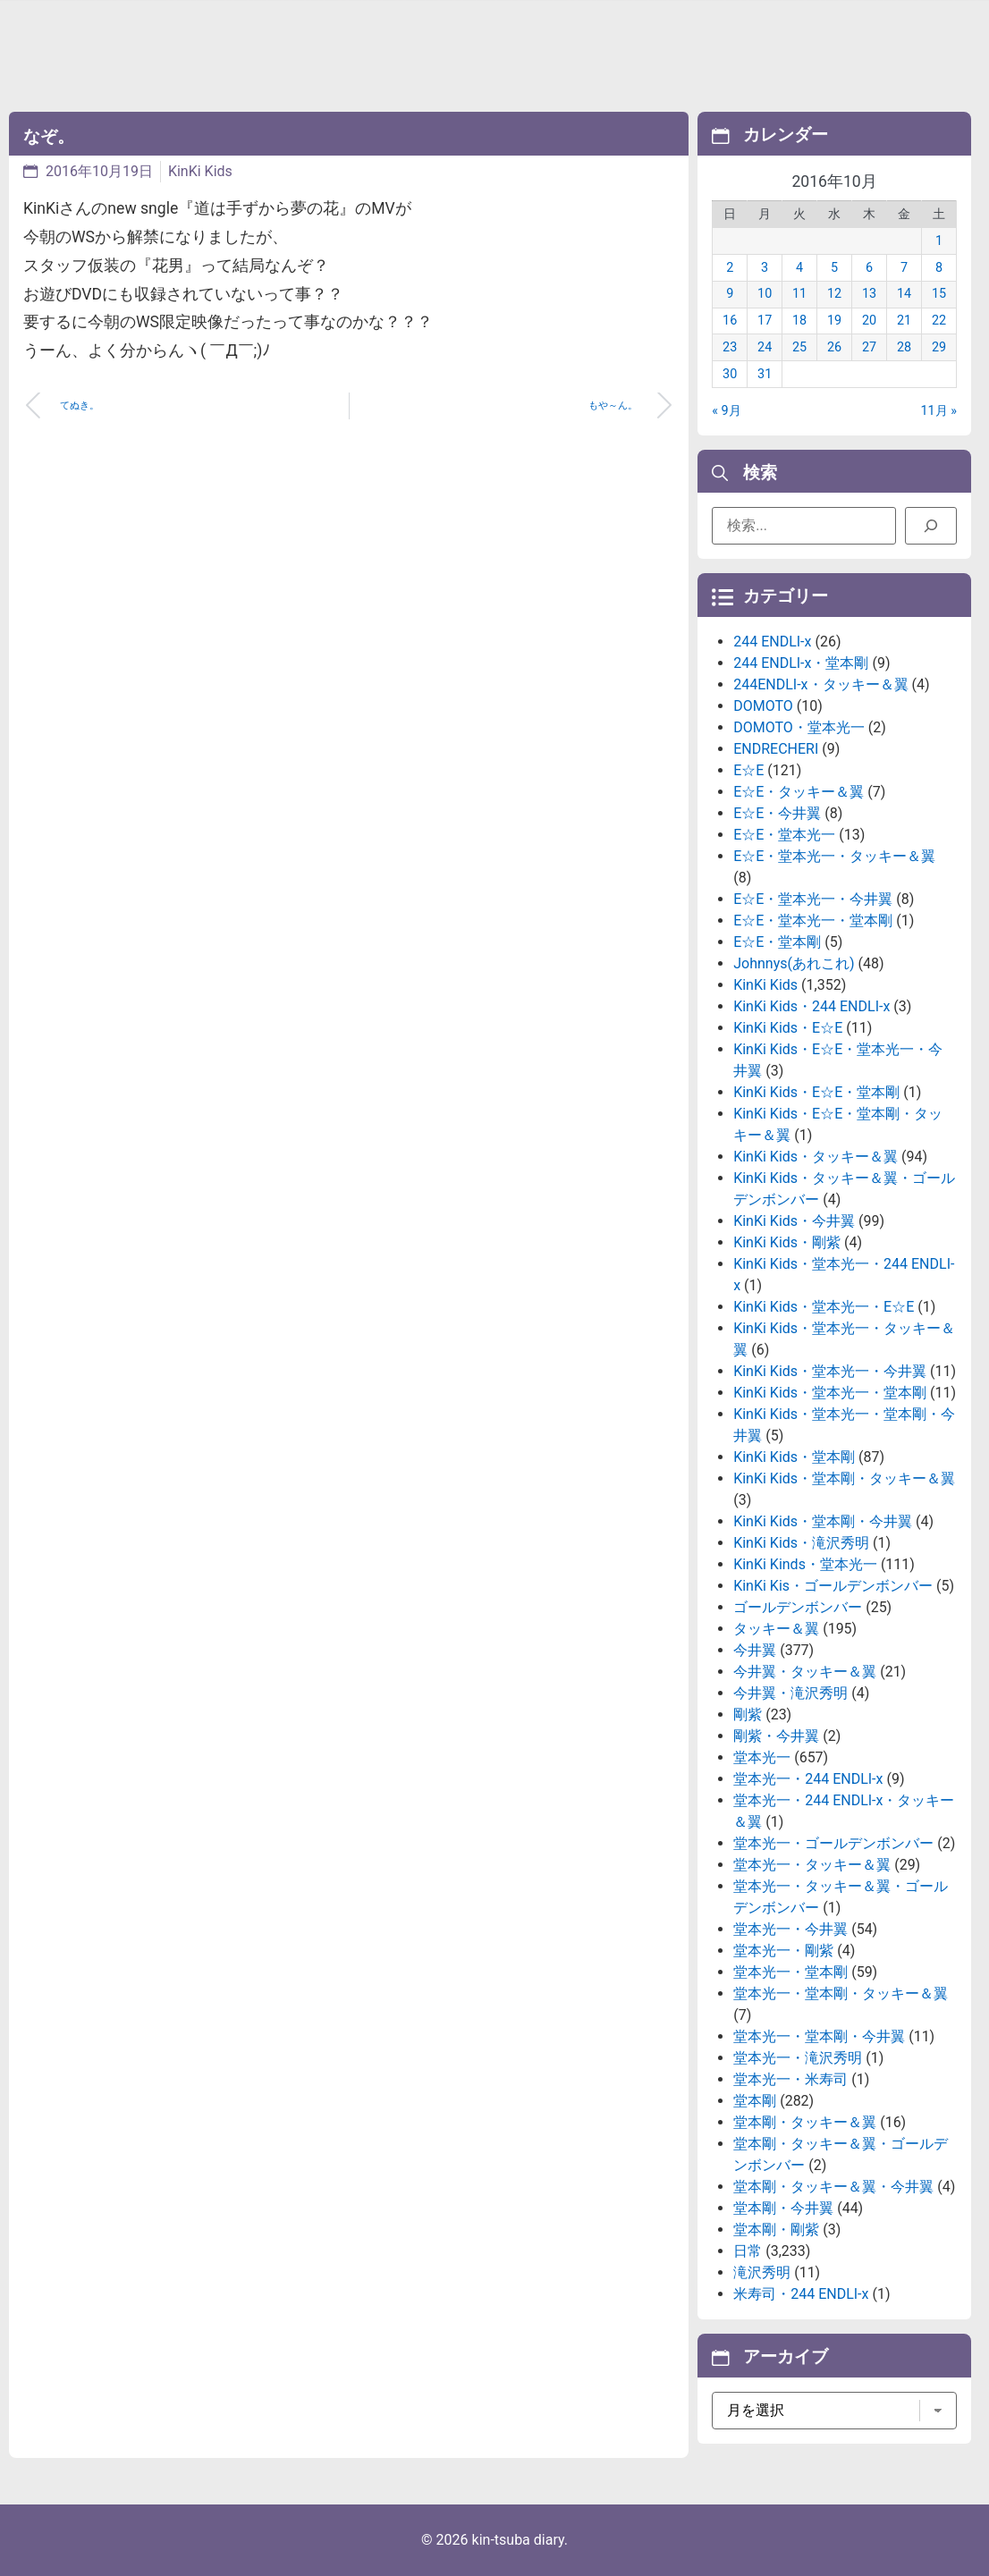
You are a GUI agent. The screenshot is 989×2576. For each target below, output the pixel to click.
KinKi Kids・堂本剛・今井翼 (822, 1521)
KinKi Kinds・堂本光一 (805, 1564)
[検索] (931, 526)
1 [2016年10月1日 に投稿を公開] (939, 241)
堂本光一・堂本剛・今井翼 (819, 2036)
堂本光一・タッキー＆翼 (812, 1864)
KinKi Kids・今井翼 (794, 1220)
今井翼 (754, 1650)
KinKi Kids (200, 171)
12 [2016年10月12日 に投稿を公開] (834, 293)
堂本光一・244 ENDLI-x (808, 1778)
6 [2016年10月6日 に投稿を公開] (869, 267)
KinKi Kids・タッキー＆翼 (815, 1156)
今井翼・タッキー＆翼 (804, 1671)
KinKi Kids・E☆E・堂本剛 (816, 1092)
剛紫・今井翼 (776, 1735)
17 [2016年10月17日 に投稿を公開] (764, 320)
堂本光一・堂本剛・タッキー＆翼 (840, 1993)
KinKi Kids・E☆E (787, 1027)
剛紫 (747, 1714)
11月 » (938, 410)
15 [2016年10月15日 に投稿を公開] (939, 293)
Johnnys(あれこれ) (793, 963)
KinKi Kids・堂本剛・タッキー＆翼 (844, 1478)
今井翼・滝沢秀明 (790, 1693)
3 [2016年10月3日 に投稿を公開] (764, 267)
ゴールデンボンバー (797, 1607)
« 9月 (726, 410)
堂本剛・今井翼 (783, 2208)
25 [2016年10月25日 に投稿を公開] (799, 347)
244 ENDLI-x (772, 641)
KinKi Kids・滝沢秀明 (801, 1542)
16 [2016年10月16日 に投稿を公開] (730, 320)
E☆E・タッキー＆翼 (798, 791)
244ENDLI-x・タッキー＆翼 (820, 684)
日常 (747, 2250)
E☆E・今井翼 (777, 813)
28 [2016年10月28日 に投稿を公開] (904, 347)
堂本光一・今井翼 (790, 1929)
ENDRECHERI (775, 748)
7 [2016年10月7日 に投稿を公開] (904, 267)
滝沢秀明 (761, 2272)
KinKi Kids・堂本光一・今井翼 (829, 1371)
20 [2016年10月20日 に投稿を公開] (869, 320)
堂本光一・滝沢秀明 (797, 2057)
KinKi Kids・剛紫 (787, 1242)
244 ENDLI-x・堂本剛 (800, 663)
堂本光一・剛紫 (783, 1950)
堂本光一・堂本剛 (790, 1972)
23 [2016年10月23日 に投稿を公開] (730, 347)
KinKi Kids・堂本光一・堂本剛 (829, 1392)
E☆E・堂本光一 (784, 834)
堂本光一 (761, 1757)
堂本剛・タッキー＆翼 (804, 2122)
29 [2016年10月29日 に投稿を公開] (939, 347)
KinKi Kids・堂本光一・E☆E (823, 1306)
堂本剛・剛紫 (776, 2229)
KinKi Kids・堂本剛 (794, 1456)
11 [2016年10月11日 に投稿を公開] (799, 293)
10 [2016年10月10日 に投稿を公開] (764, 293)
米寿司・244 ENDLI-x (800, 2293)
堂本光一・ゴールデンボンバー (833, 1843)
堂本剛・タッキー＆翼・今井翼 (833, 2186)
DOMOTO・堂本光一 (799, 727)
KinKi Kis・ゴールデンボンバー (833, 1585)
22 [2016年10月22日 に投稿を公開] (939, 320)
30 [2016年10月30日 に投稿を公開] (730, 374)
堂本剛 (754, 2100)
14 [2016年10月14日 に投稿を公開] (904, 293)
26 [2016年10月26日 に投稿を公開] (834, 347)
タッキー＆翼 (776, 1628)
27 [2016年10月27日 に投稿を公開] (869, 347)
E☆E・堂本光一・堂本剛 (812, 920)
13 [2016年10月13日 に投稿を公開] (869, 293)
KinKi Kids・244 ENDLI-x (811, 1006)
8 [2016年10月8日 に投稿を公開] (939, 267)
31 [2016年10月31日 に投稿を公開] (764, 374)
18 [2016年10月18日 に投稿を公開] (799, 320)
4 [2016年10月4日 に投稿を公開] (799, 267)
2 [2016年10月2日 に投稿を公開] (729, 267)
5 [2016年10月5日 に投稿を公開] (834, 267)
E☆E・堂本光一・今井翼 (812, 899)
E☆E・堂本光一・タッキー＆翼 (834, 856)
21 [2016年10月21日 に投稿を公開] (904, 320)
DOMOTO (763, 705)
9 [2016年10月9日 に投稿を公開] (729, 293)
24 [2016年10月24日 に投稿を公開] (764, 347)
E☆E (748, 770)
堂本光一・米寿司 (790, 2079)
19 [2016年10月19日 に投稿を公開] (834, 320)
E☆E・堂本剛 (777, 941)
